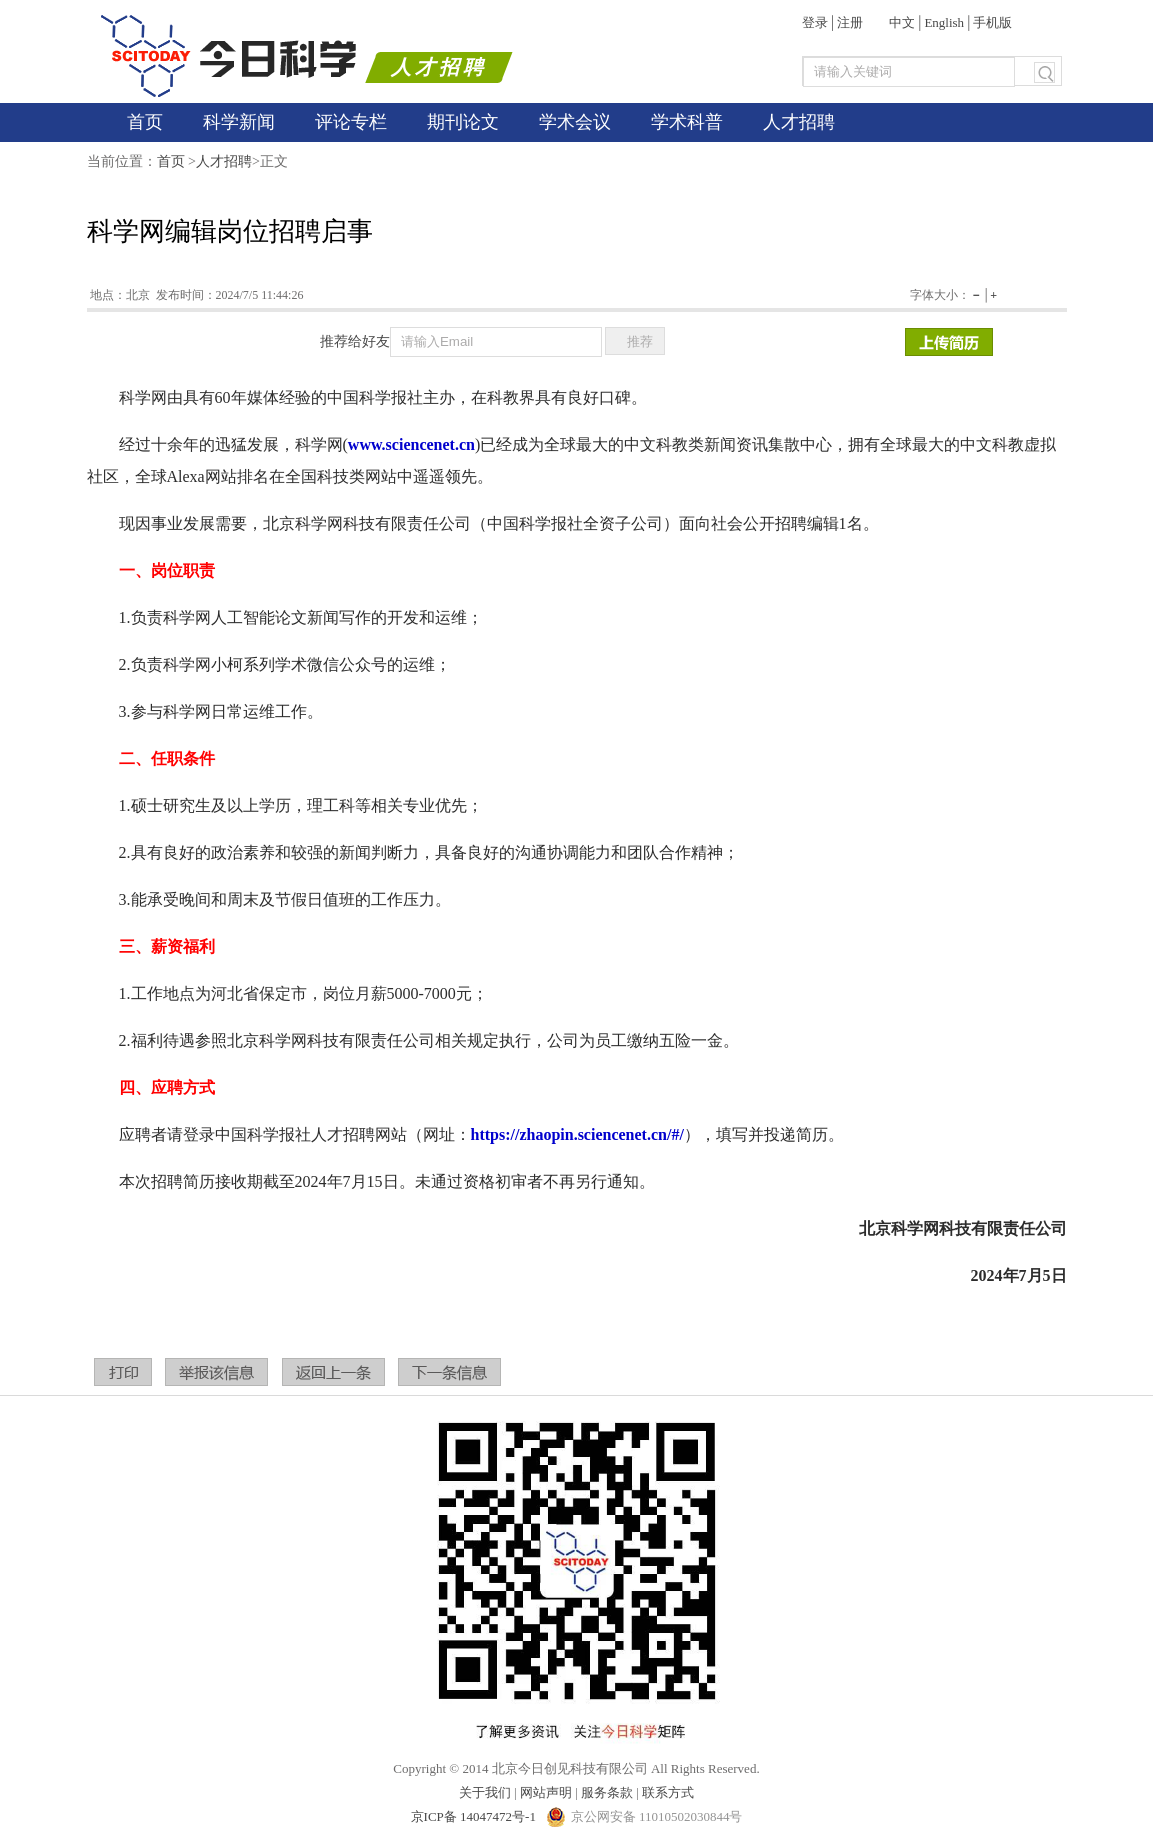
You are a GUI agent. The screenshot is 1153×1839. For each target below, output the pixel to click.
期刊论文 (463, 122)
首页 (145, 122)
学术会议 (575, 122)
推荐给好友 (355, 341)
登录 (815, 22)
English (944, 22)
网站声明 (546, 1792)
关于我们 (485, 1792)
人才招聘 (799, 122)
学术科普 (687, 122)
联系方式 (668, 1792)
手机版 (992, 22)
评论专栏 (351, 122)
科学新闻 (239, 122)
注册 (850, 22)
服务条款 (607, 1792)
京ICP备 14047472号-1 (475, 1816)
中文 (902, 22)
